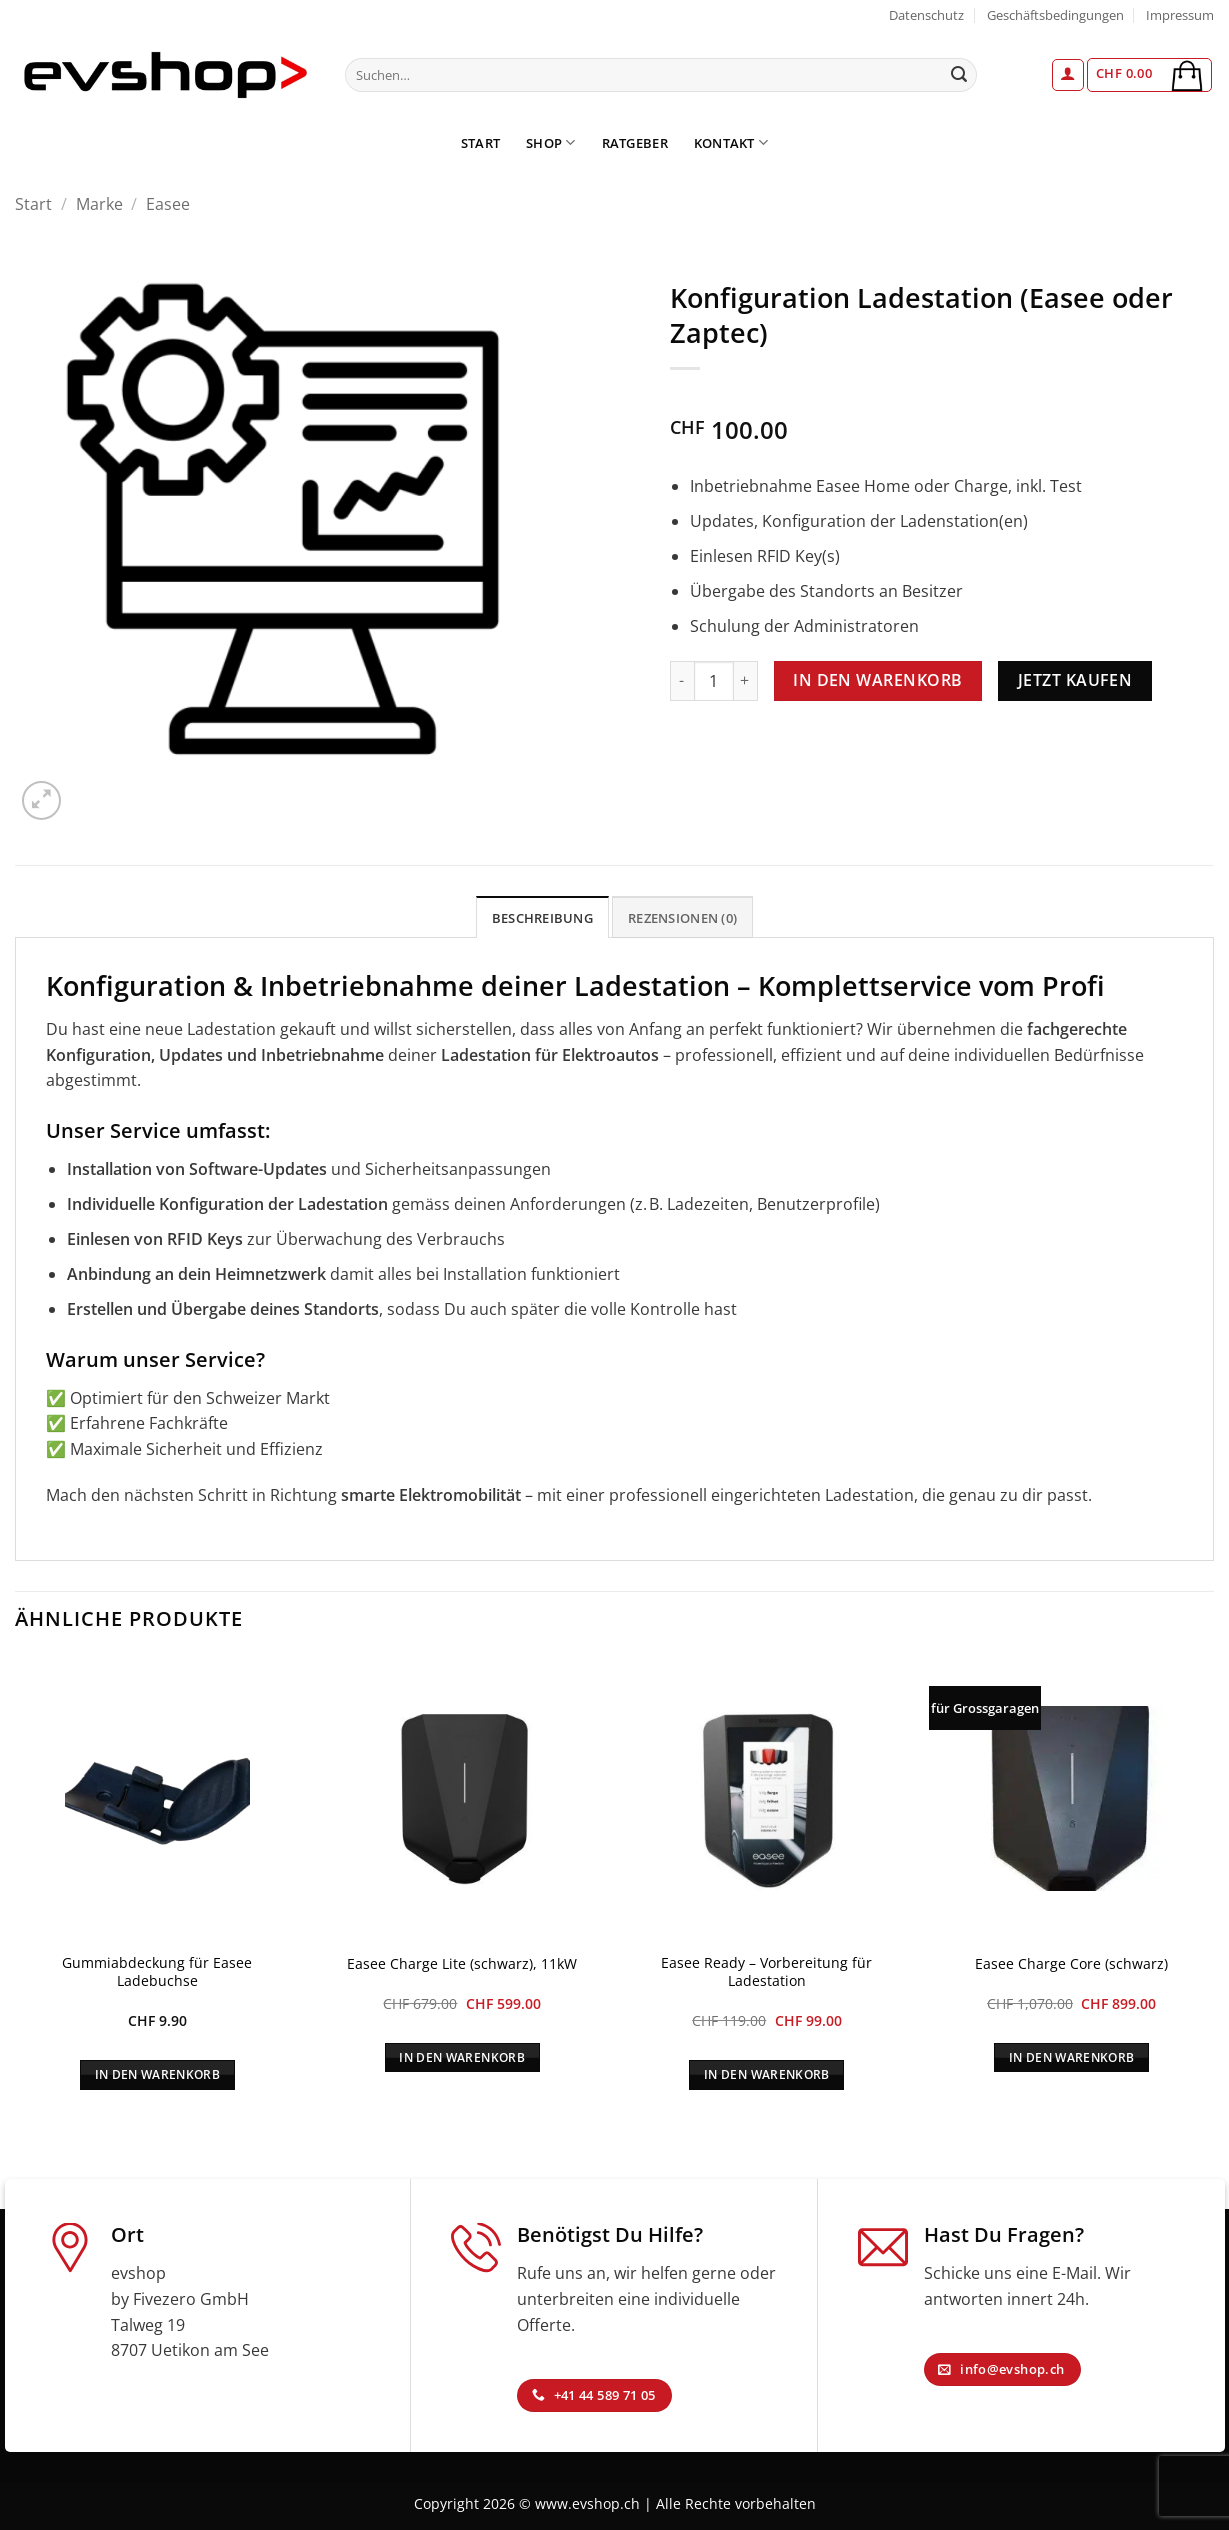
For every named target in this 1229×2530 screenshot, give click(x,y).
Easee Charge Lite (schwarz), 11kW (462, 1964)
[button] (1068, 75)
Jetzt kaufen (1075, 680)
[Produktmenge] (714, 681)
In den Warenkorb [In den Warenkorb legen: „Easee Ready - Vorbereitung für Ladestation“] (767, 2074)
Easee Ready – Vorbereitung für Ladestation (766, 1972)
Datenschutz (926, 15)
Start (480, 143)
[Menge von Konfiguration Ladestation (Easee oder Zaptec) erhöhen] (746, 681)
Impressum (1180, 15)
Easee (168, 204)
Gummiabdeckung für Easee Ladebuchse (157, 1972)
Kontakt (731, 142)
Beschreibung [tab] (542, 918)
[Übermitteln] (959, 75)
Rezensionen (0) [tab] (682, 918)
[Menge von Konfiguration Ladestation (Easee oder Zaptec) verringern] (682, 681)
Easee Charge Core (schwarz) (1071, 1964)
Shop (550, 142)
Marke (99, 204)
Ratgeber (635, 143)
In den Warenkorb (877, 680)
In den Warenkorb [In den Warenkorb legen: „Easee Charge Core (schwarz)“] (1072, 2057)
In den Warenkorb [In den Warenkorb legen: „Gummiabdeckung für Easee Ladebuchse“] (158, 2074)
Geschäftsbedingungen (1055, 15)
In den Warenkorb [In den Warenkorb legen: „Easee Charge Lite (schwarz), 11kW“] (462, 2057)
